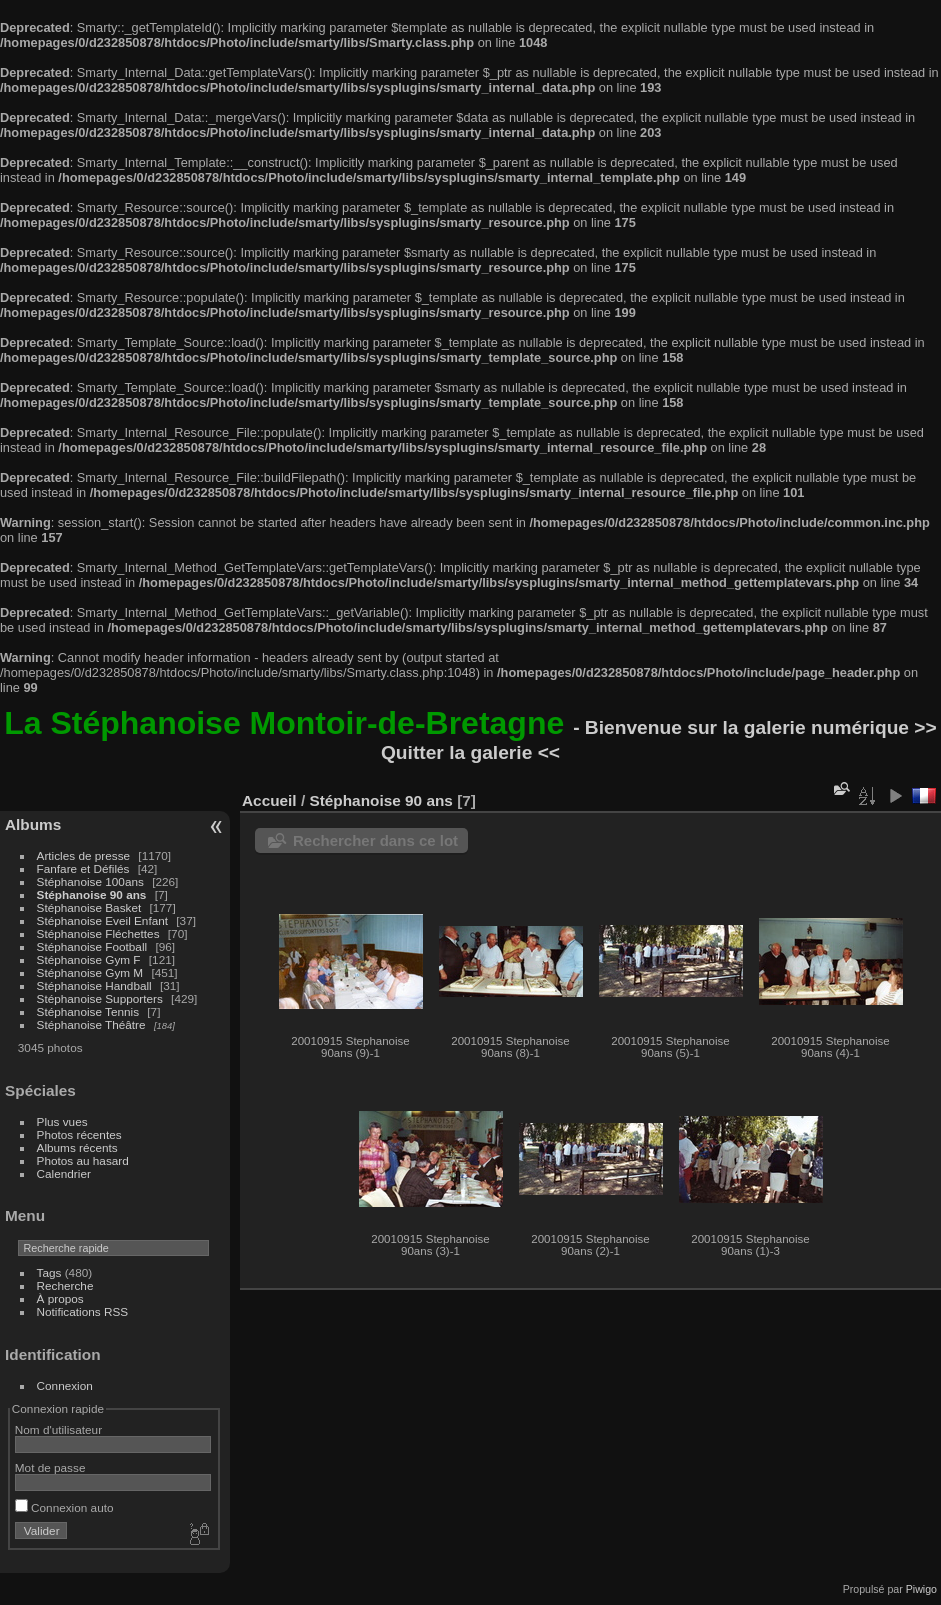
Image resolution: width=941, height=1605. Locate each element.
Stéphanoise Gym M (90, 972)
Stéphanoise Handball (94, 985)
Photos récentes (79, 1134)
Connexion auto (64, 1507)
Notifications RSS (83, 1311)
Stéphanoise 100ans (90, 881)
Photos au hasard (83, 1160)
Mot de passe (50, 1467)
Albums (33, 824)
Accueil (269, 800)
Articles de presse (84, 855)
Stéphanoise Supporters (100, 998)
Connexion (65, 1385)
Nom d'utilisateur (58, 1429)
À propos (60, 1298)
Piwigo (921, 1589)
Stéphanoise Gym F (89, 959)
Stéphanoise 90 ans (92, 894)
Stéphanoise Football (92, 946)
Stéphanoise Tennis (88, 1011)
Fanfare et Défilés (83, 868)
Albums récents (77, 1147)
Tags (49, 1272)
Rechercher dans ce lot (375, 840)
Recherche (65, 1285)
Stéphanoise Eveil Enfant (102, 920)
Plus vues (62, 1121)
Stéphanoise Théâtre (91, 1024)
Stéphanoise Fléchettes (98, 933)
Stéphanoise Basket (89, 907)
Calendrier (64, 1173)
